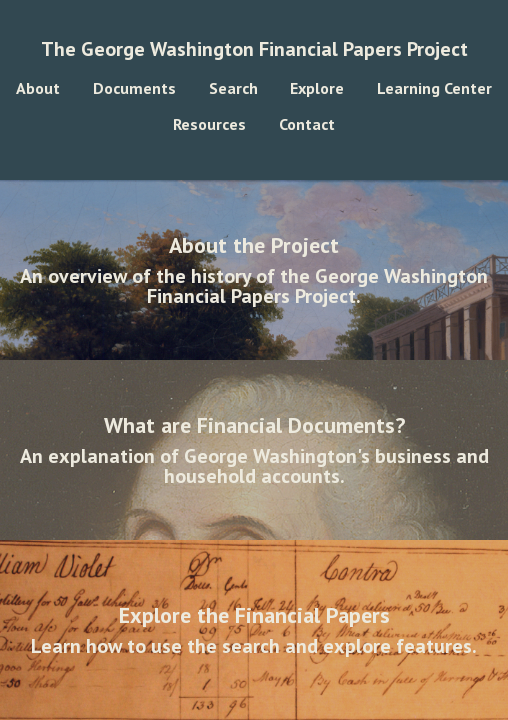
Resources (209, 124)
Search (233, 88)
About (38, 88)
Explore (317, 88)
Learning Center (434, 88)
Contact (307, 124)
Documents (134, 88)
